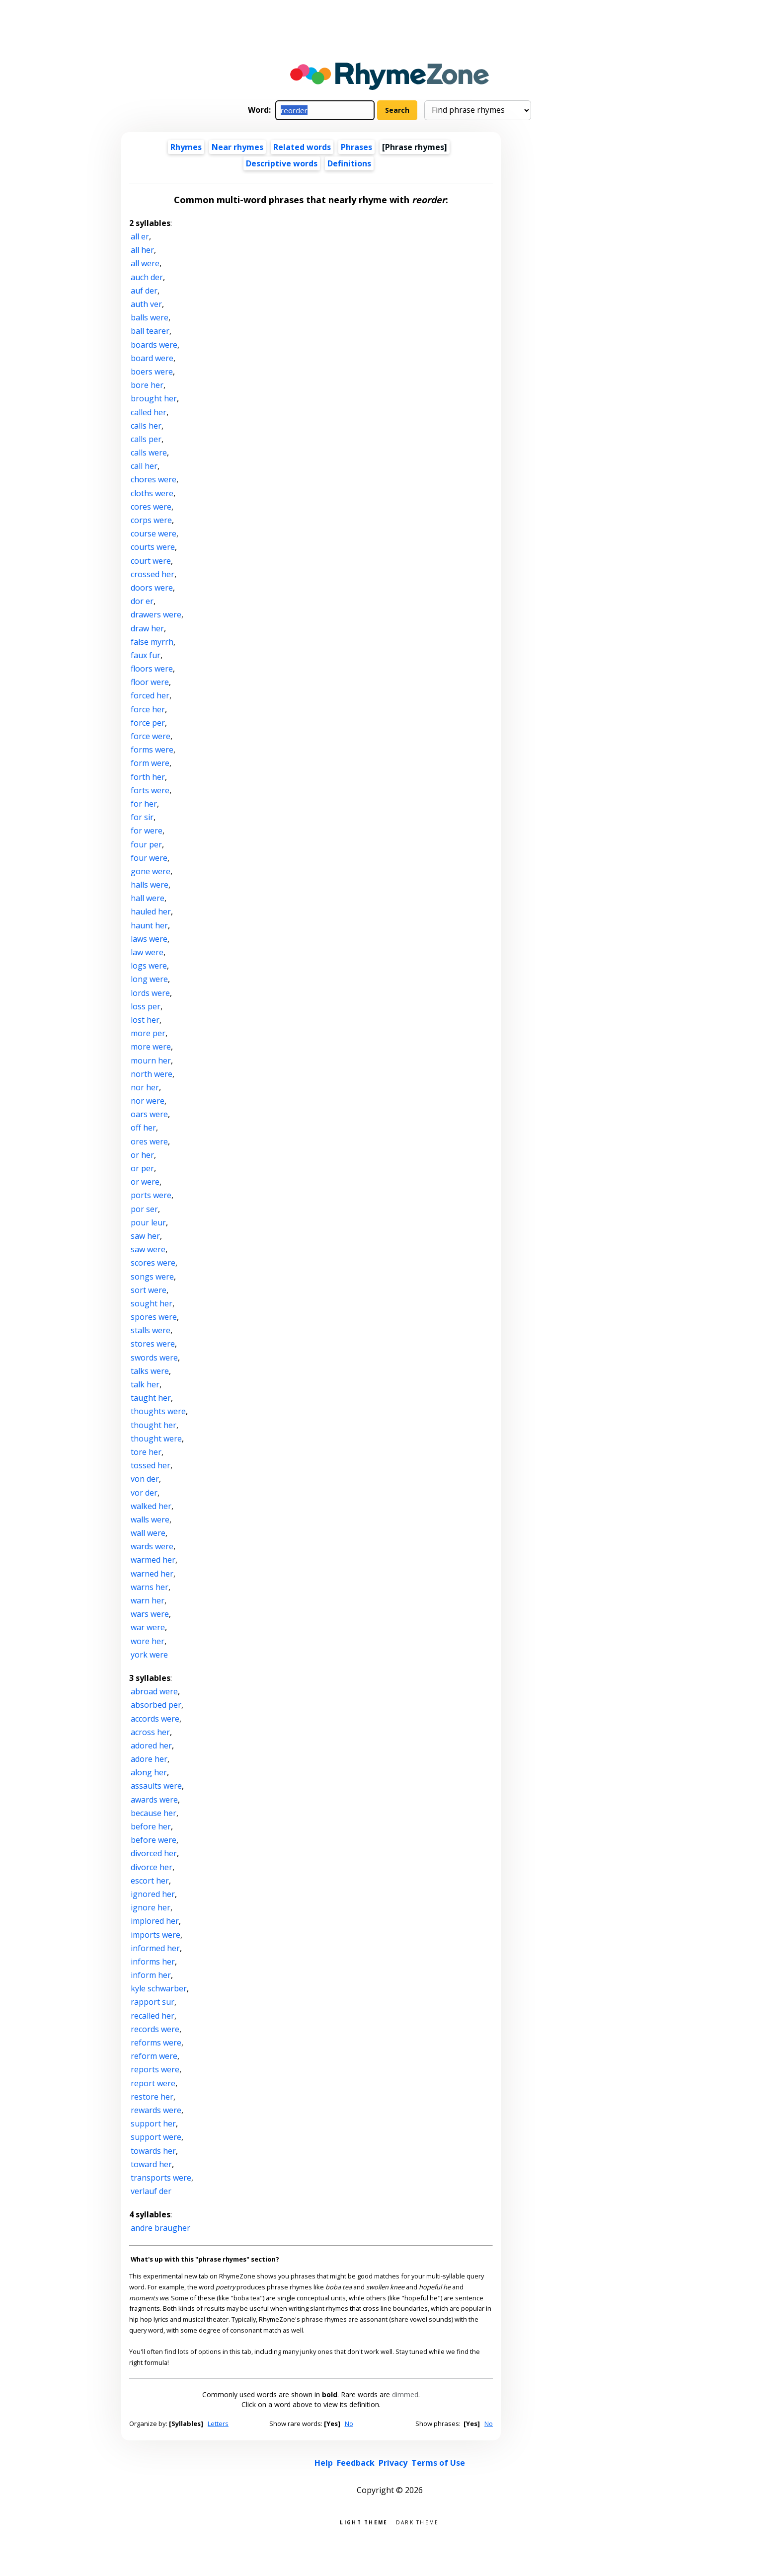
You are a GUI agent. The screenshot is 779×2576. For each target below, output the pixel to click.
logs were (149, 965)
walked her (151, 1506)
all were (145, 263)
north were (151, 1073)
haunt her (149, 925)
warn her (147, 1600)
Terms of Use (438, 2462)
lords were (150, 992)
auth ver (146, 304)
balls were (149, 317)
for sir (142, 817)
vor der (144, 1492)
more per (148, 1033)
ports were (151, 1195)
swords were (154, 1357)
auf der (144, 290)
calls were (149, 452)
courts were (153, 546)
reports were (155, 2069)
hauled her (151, 911)
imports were (155, 1934)
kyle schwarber (159, 1988)
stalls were (150, 1330)
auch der (147, 277)
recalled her (152, 2015)
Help (323, 2462)
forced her (150, 695)
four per (146, 844)
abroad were (154, 1691)
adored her (151, 1745)
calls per (146, 439)
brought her (154, 398)
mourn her (151, 1060)
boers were (152, 371)
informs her (153, 1961)
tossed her (150, 1465)
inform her (151, 1975)
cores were (151, 506)
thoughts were (158, 1411)
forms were (152, 749)
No (349, 2423)
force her (148, 709)
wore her (147, 1641)
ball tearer (150, 330)
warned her (152, 1573)
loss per (145, 1006)
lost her (145, 1019)
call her (144, 465)
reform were (154, 2055)
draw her (147, 628)
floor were (150, 682)
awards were (154, 1799)
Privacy (393, 2462)
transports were (161, 2177)
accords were (155, 1718)
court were (151, 560)
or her (142, 1154)
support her (153, 2123)
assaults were (156, 1785)
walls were (150, 1519)
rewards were (156, 2110)
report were (153, 2083)
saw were (148, 1249)
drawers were (156, 614)
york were (149, 1654)
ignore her (150, 1907)
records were (155, 2029)
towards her (153, 2150)
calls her (146, 425)
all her (142, 249)
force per (148, 722)
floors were (152, 668)
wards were (152, 1546)
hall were (147, 898)
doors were (152, 587)
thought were (156, 1438)
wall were (148, 1532)
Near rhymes (237, 147)
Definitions (349, 163)
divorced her (154, 1853)
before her (151, 1826)
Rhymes (186, 147)
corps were (151, 520)
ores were (149, 1141)
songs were (152, 1276)
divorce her (151, 1867)
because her (153, 1813)
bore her (147, 384)
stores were (153, 1343)
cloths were (152, 493)
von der (145, 1478)
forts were (150, 790)
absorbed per (156, 1704)
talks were (150, 1370)
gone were (150, 871)
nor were (147, 1100)
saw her (145, 1235)
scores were (153, 1262)
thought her (153, 1425)
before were (153, 1839)
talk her (145, 1384)
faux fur (145, 655)
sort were (148, 1290)
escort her (150, 1880)
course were (153, 533)
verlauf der (151, 2191)
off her (143, 1127)
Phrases (356, 147)
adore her (149, 1758)
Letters (218, 2423)
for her (144, 803)
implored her (155, 1920)
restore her (152, 2096)
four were (149, 857)
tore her (146, 1451)
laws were (149, 938)
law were (147, 952)
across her (150, 1732)
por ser (144, 1209)
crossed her (152, 574)
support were (156, 2136)
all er (140, 236)
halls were (149, 884)
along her (149, 1772)
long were (149, 979)
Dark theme (417, 2521)
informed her (155, 1948)
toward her (151, 2164)
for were (146, 830)
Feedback (356, 2462)
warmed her (153, 1559)
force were (150, 736)
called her (148, 412)
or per (142, 1168)
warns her (149, 1587)
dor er (142, 601)
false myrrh (152, 641)
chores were (153, 479)
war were (148, 1627)
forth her (148, 776)
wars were (150, 1613)
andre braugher (160, 2227)
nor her (145, 1087)
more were (151, 1046)
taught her (151, 1397)
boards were (154, 344)
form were (150, 763)
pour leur (148, 1222)
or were (145, 1181)
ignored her (153, 1894)
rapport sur (152, 2001)
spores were (154, 1316)
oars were (149, 1114)
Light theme (364, 2521)
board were (152, 358)
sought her (151, 1303)
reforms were (156, 2042)
